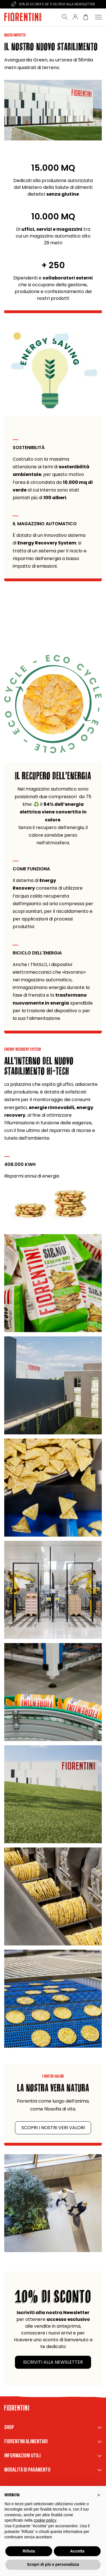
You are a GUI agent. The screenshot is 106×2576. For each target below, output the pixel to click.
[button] (98, 2495)
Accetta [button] (77, 2551)
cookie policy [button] (45, 2520)
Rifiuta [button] (29, 2551)
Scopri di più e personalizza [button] (53, 2564)
